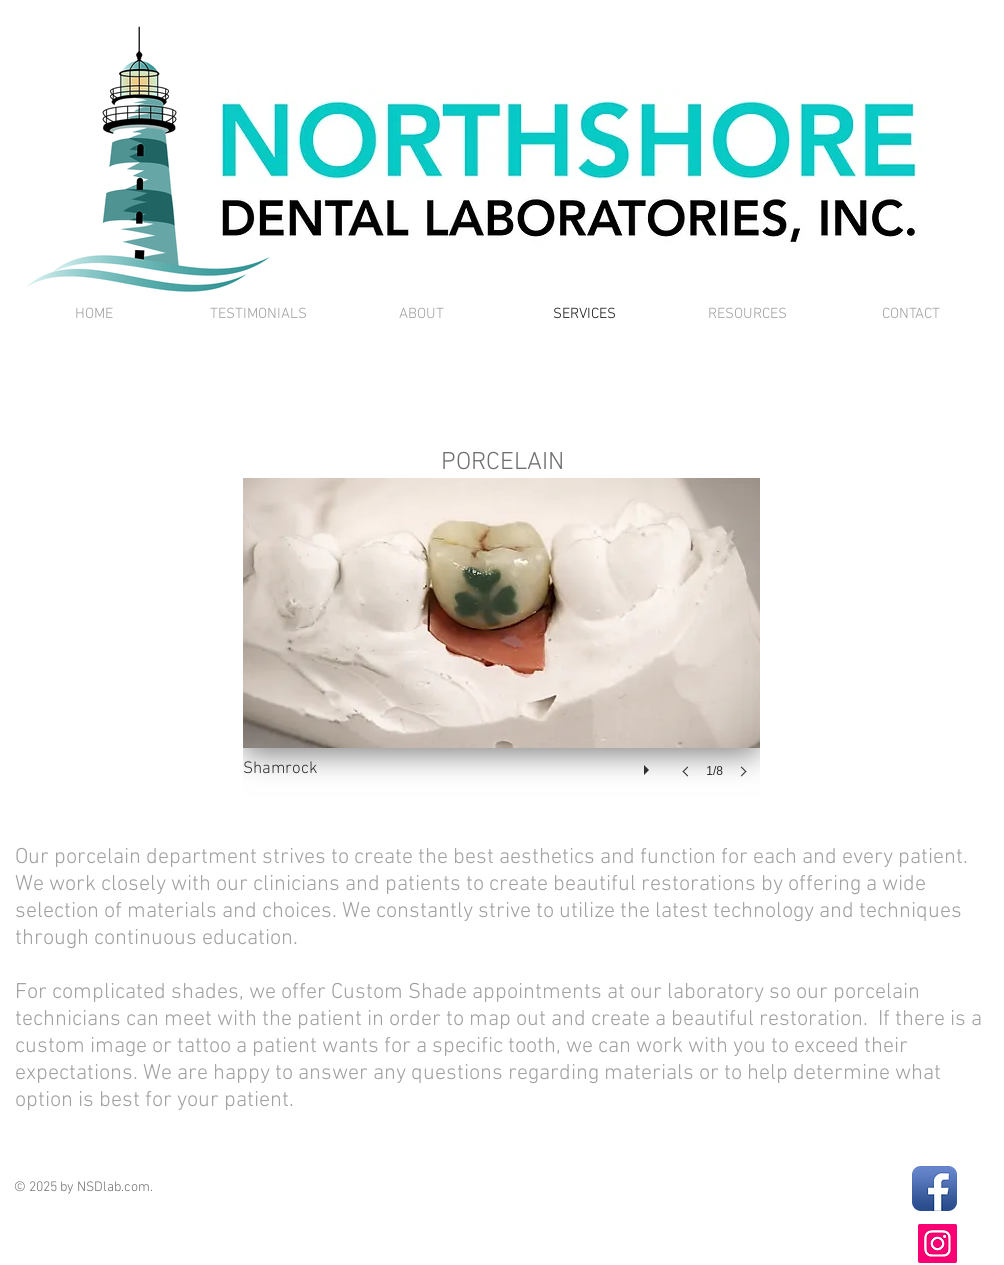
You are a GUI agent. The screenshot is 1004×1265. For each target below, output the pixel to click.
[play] (649, 765)
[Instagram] (937, 1243)
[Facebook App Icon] (934, 1188)
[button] (501, 648)
